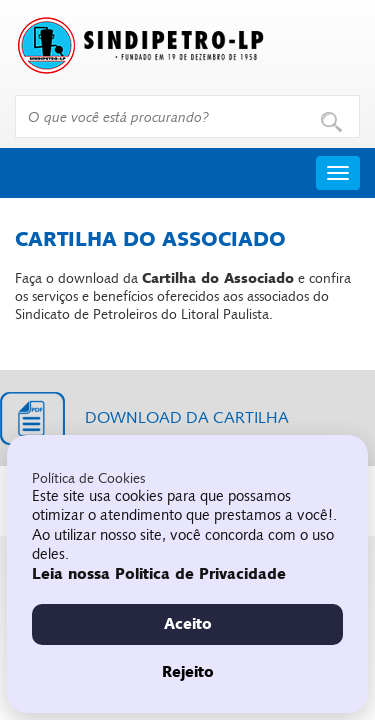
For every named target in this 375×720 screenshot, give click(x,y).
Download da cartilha (187, 417)
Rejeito (188, 672)
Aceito (188, 624)
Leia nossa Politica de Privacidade (159, 574)
